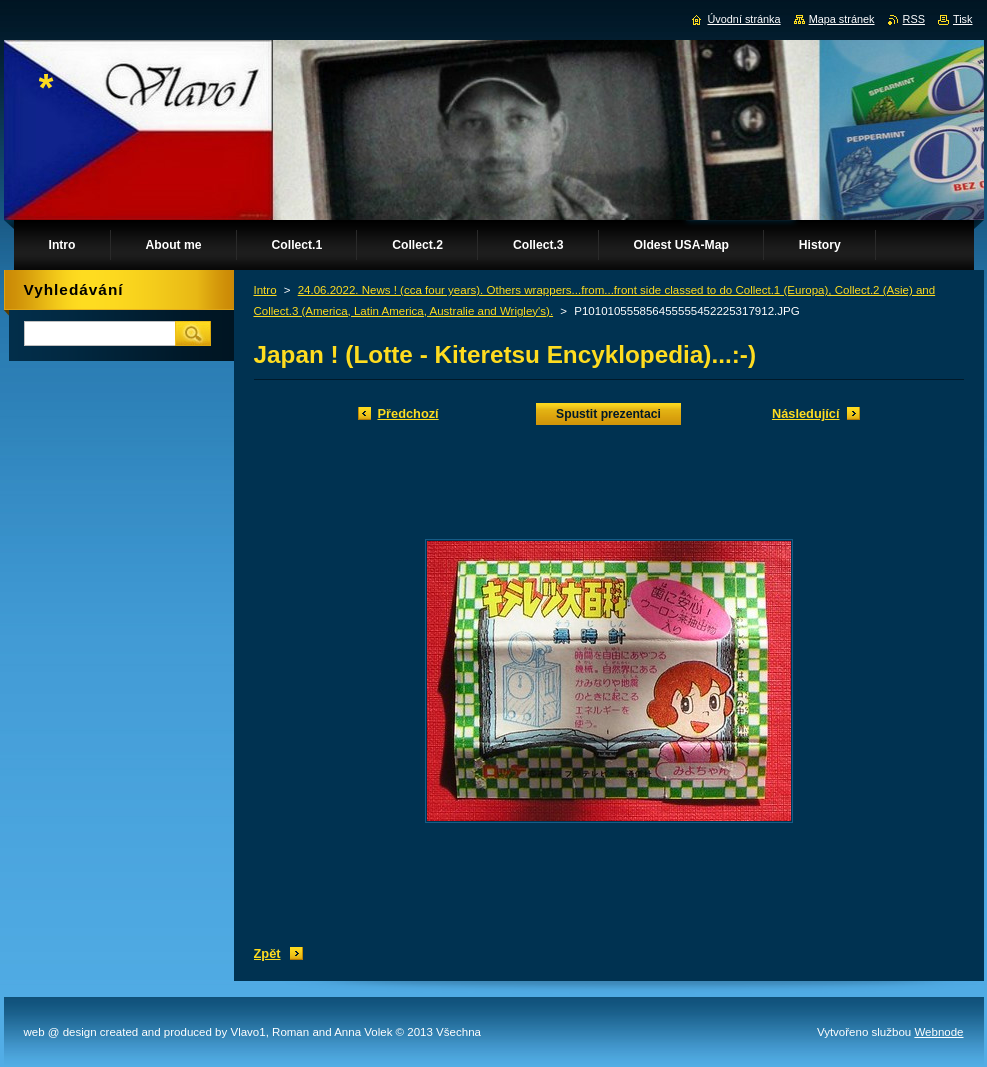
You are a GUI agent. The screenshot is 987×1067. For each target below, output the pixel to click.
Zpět (267, 953)
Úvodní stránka (743, 19)
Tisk (963, 19)
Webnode (938, 1032)
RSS (914, 19)
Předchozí (408, 413)
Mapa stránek (842, 19)
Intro (265, 290)
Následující (806, 413)
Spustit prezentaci (608, 414)
